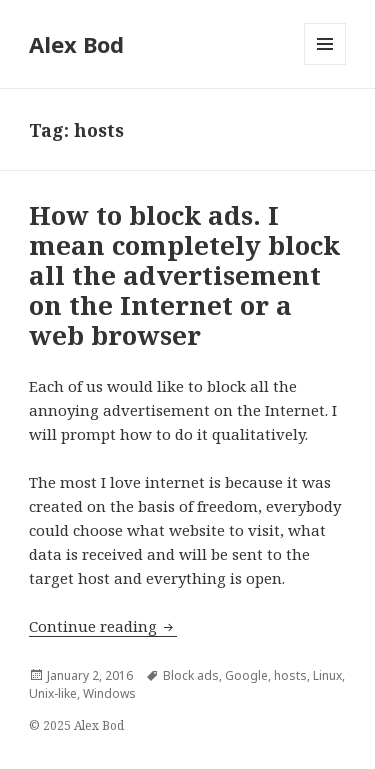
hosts (290, 675)
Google (246, 675)
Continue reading (103, 626)
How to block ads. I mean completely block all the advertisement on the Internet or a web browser (184, 275)
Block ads (191, 675)
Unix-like (53, 693)
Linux (327, 675)
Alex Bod (76, 44)
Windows (109, 693)
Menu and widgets (325, 64)
